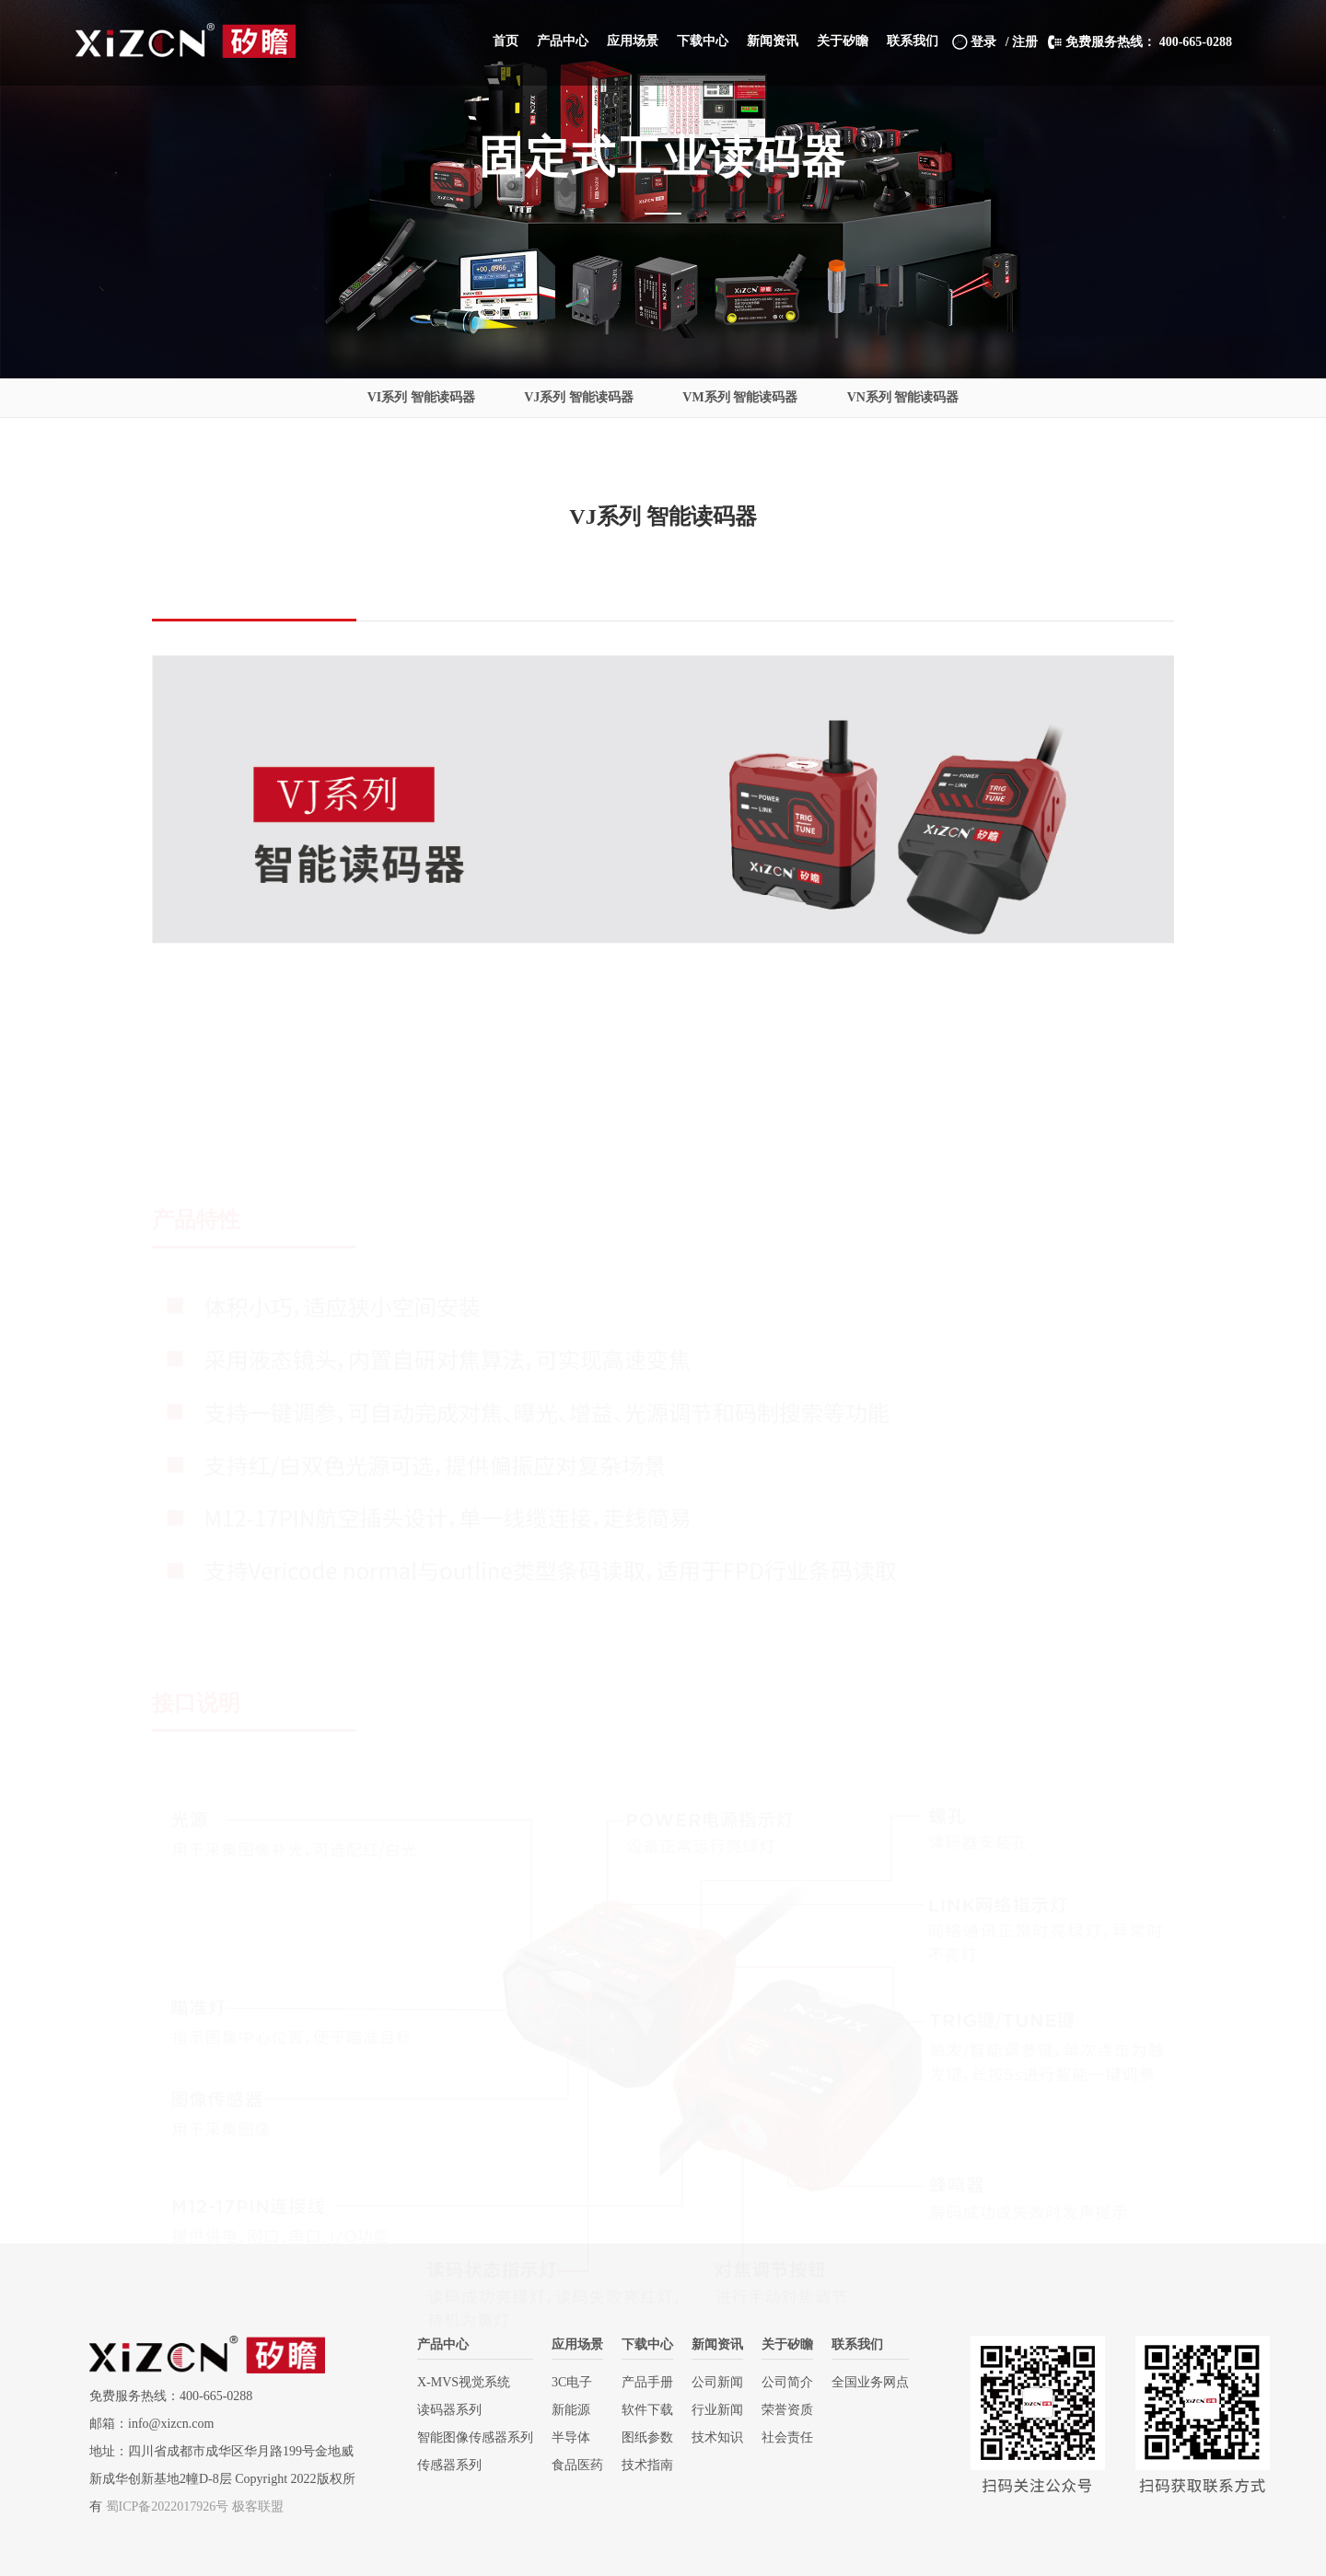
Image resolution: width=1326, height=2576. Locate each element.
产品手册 (647, 2382)
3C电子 (572, 2382)
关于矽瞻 (787, 2344)
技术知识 (717, 2437)
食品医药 (577, 2465)
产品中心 (443, 2344)
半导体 (571, 2437)
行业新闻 (717, 2410)
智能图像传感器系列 (475, 2437)
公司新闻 (717, 2382)
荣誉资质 (787, 2410)
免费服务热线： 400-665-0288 (1139, 42)
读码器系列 (449, 2410)
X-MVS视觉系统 (463, 2382)
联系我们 (857, 2344)
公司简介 (787, 2382)
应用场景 (577, 2344)
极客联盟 (258, 2506)
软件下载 (647, 2410)
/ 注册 (1022, 42)
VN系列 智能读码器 (903, 397)
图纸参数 (647, 2437)
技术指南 (647, 2465)
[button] (563, 41)
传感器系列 (449, 2465)
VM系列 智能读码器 (739, 397)
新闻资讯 (717, 2344)
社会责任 (787, 2437)
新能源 (571, 2410)
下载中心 (647, 2344)
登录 (974, 42)
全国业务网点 (870, 2382)
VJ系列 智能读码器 (579, 397)
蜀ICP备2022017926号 (167, 2506)
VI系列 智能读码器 (421, 397)
